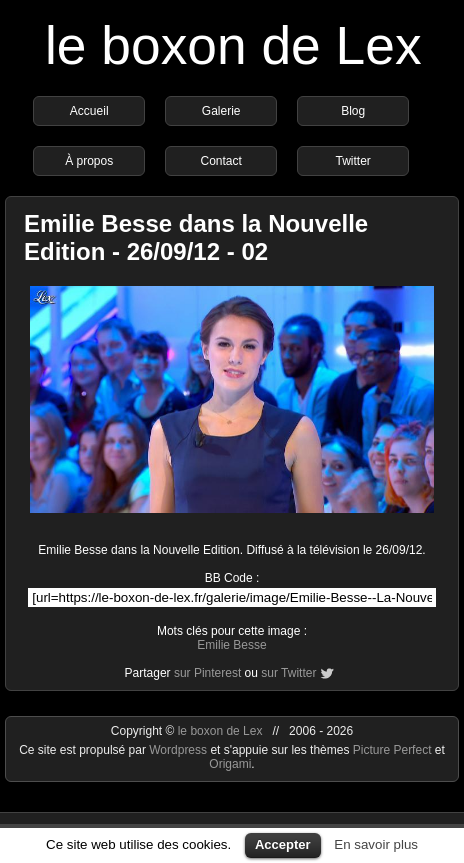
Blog (353, 111)
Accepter (283, 844)
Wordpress (179, 750)
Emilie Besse (231, 645)
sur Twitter (288, 673)
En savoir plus (376, 844)
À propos (89, 161)
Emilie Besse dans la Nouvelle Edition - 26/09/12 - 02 (196, 237)
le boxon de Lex (233, 45)
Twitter (353, 161)
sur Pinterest (207, 673)
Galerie (221, 111)
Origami (230, 764)
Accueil (89, 111)
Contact (221, 161)
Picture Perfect (392, 750)
